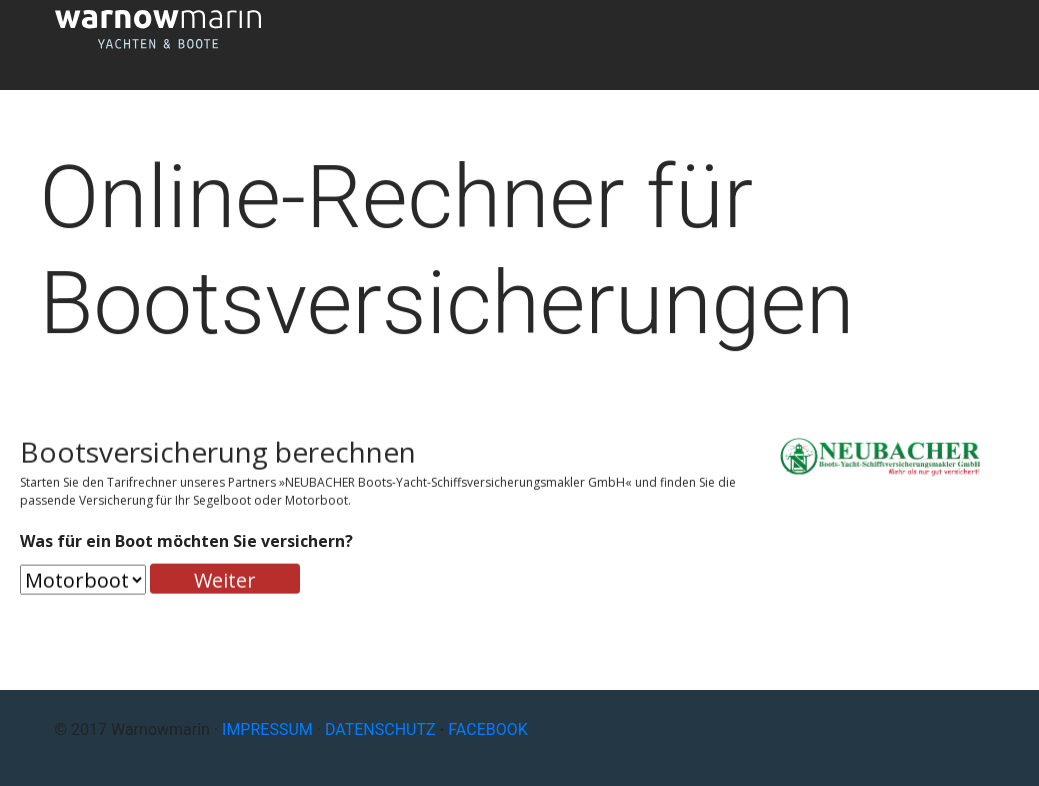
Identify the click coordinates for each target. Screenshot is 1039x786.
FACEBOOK (487, 729)
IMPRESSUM (267, 729)
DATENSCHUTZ (380, 729)
